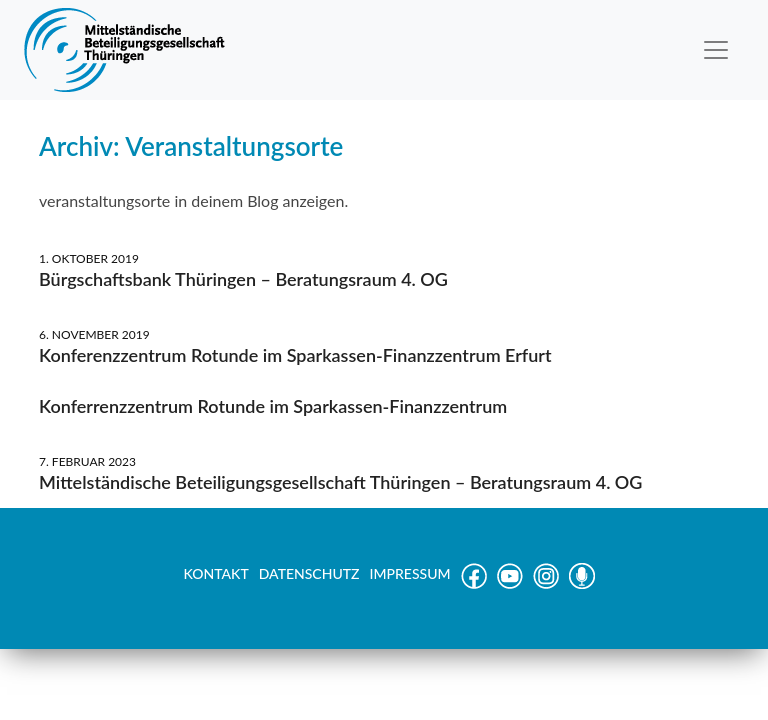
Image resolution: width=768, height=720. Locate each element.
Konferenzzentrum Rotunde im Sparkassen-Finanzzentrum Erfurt (295, 355)
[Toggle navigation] (716, 50)
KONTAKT (215, 573)
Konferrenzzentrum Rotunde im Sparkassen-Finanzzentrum (273, 406)
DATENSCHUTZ (309, 573)
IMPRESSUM (410, 573)
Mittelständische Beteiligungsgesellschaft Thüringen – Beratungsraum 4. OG (340, 482)
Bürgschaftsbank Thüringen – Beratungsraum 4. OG (243, 279)
